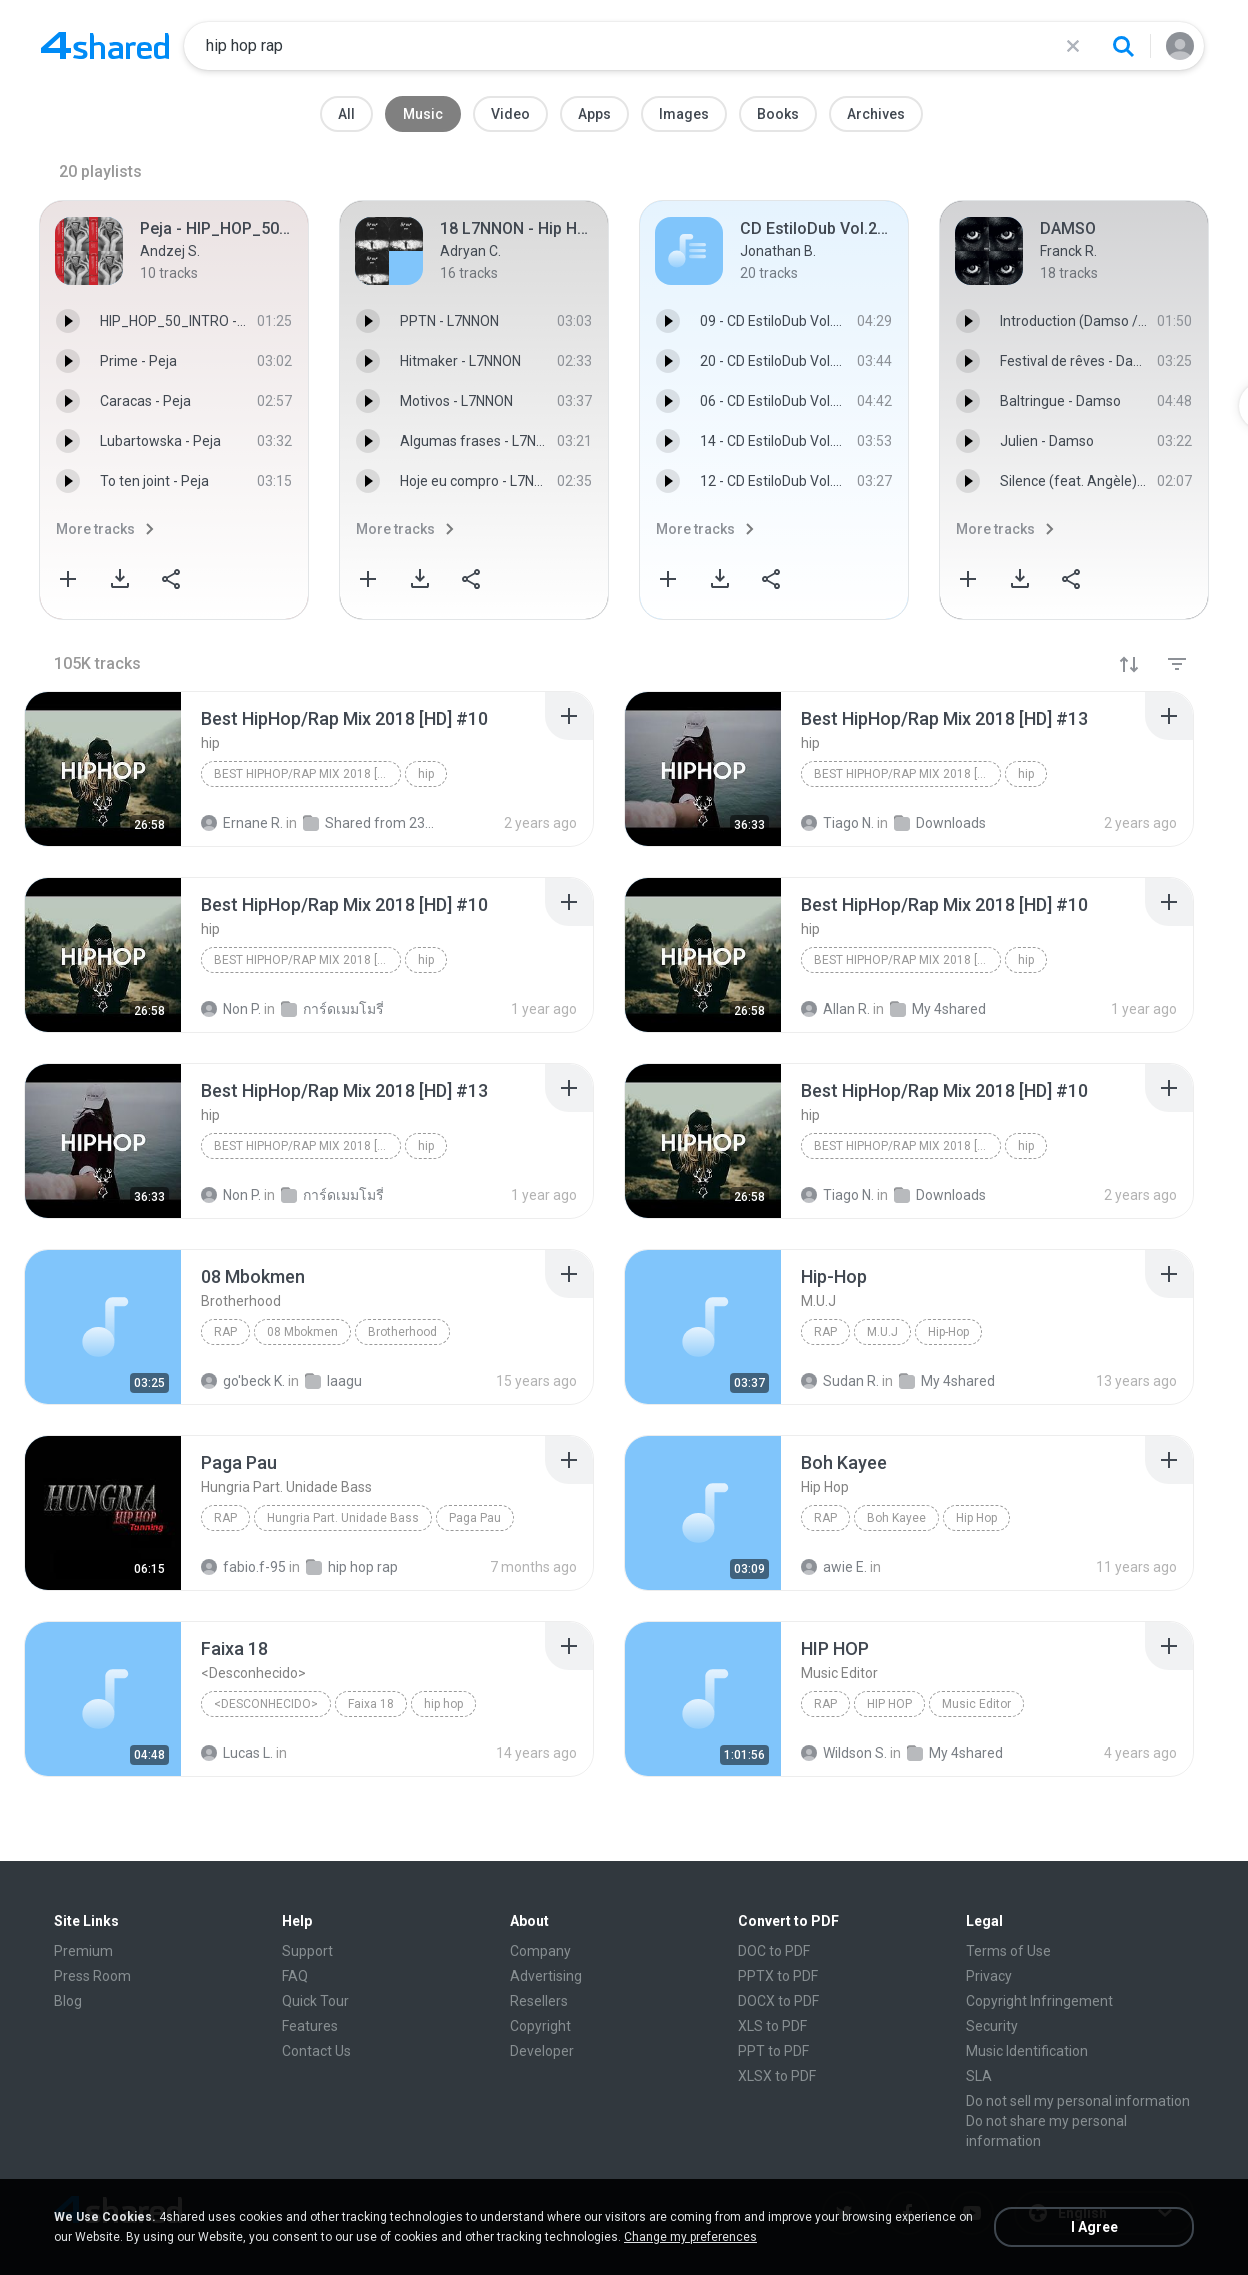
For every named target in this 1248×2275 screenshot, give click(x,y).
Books (778, 114)
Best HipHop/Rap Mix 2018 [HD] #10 (307, 774)
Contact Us (316, 2051)
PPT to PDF (773, 2051)
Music (423, 114)
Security (992, 2026)
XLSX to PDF (777, 2076)
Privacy (989, 1976)
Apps (594, 114)
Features (310, 2026)
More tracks (95, 529)
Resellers (539, 2001)
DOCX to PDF (778, 2001)
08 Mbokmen (302, 1332)
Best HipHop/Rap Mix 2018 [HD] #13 (907, 774)
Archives (876, 114)
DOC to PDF (774, 1951)
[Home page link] (105, 46)
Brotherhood (402, 1332)
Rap (225, 1332)
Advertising (546, 1976)
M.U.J (882, 1332)
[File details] (103, 769)
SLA (979, 2076)
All (346, 114)
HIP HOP (889, 1704)
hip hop (443, 1704)
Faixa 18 (371, 1704)
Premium (83, 1951)
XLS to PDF (772, 2026)
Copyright (540, 2026)
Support (307, 1951)
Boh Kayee (896, 1518)
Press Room (92, 1976)
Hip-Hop (948, 1332)
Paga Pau (475, 1518)
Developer (542, 2051)
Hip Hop (976, 1518)
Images (684, 114)
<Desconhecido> (266, 1704)
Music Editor (976, 1704)
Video (510, 114)
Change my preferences (690, 2237)
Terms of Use (1008, 1951)
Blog (68, 2001)
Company (540, 1951)
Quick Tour (315, 2001)
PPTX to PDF (778, 1976)
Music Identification (1027, 2051)
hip (426, 774)
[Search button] (1123, 46)
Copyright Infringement (1039, 2001)
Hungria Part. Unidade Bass (343, 1518)
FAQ (295, 1976)
